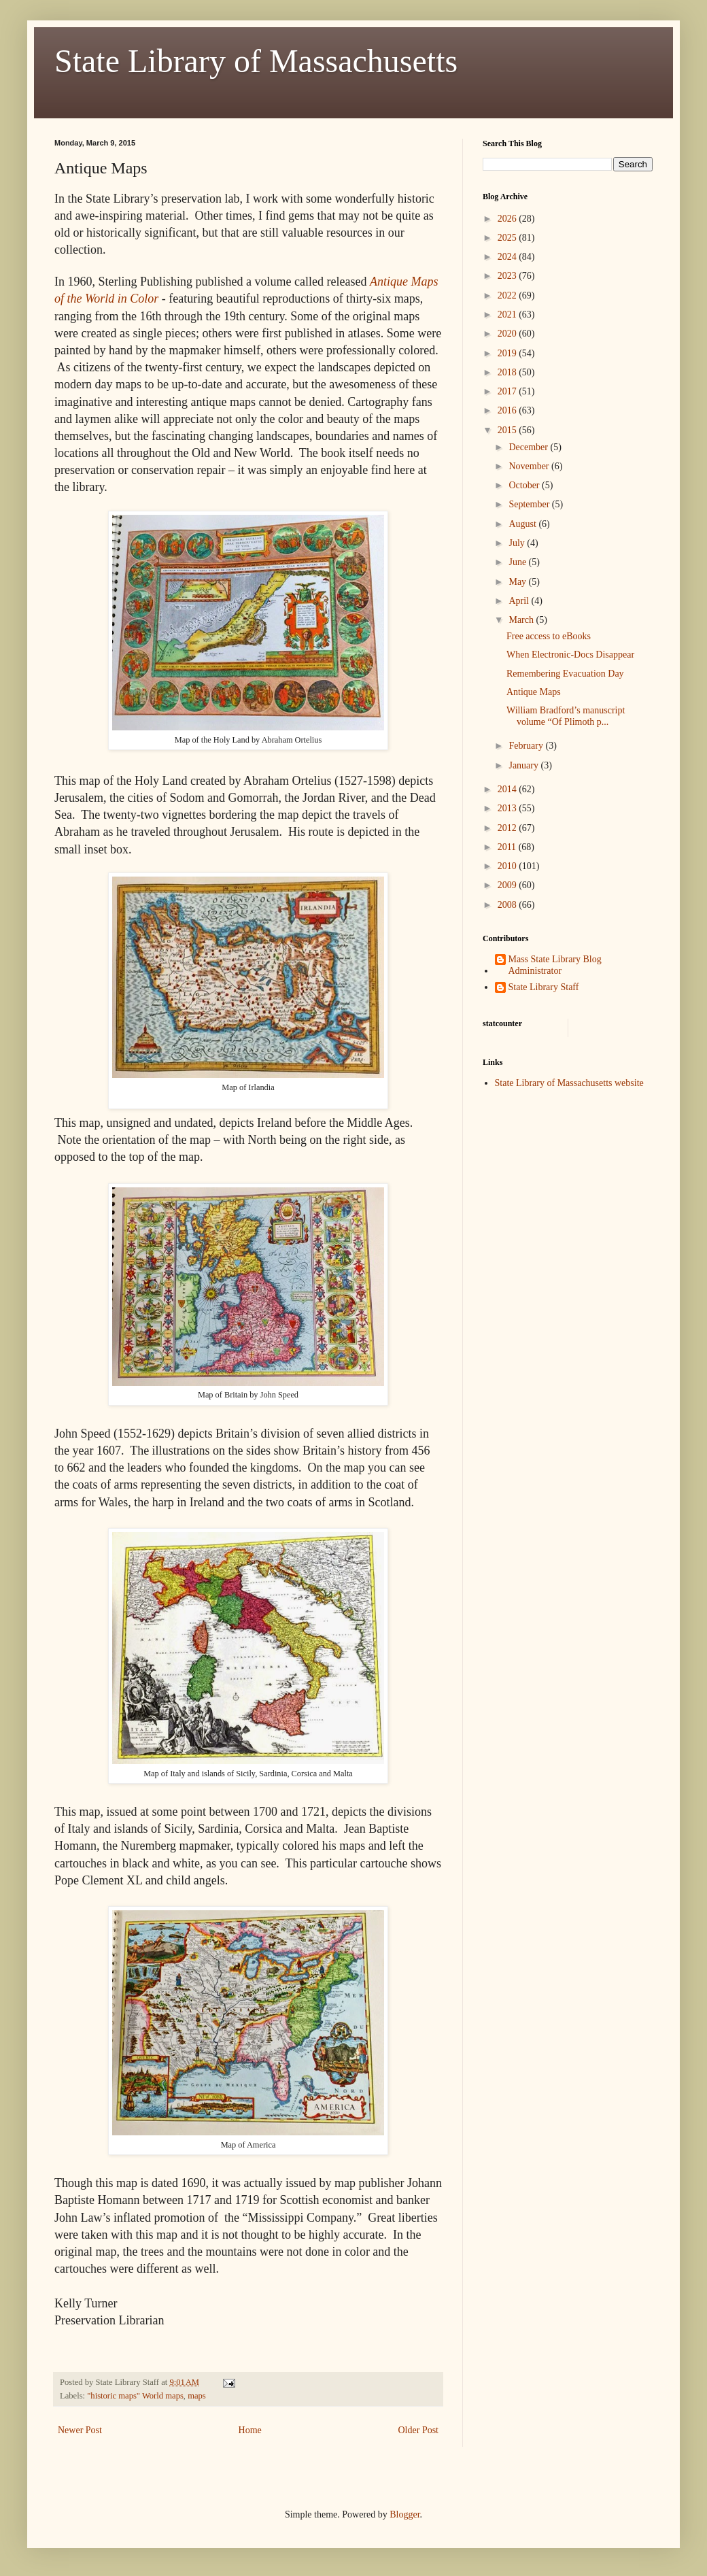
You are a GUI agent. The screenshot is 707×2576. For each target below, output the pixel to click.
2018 (508, 372)
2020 (508, 333)
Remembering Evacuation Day (565, 673)
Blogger (404, 2514)
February (526, 746)
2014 (508, 789)
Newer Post (80, 2430)
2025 (508, 238)
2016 (508, 410)
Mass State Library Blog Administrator (555, 965)
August (523, 524)
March (522, 620)
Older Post (418, 2430)
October (525, 485)
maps (197, 2396)
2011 (508, 847)
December (529, 447)
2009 (508, 885)
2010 (508, 866)
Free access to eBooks (548, 636)
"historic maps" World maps (135, 2396)
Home (250, 2430)
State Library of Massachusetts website (569, 1083)
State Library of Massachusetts (256, 61)
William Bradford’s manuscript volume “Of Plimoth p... (565, 716)
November (529, 466)
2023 (508, 276)
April (519, 601)
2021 (508, 314)
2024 (508, 257)
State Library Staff (543, 987)
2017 (508, 391)
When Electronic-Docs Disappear (570, 654)
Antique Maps (533, 692)
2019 (508, 353)
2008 (508, 905)
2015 (508, 430)
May (518, 582)
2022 (508, 295)
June (518, 562)
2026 (508, 219)
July (517, 543)
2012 (508, 828)
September (529, 504)
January (524, 765)
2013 (508, 808)
